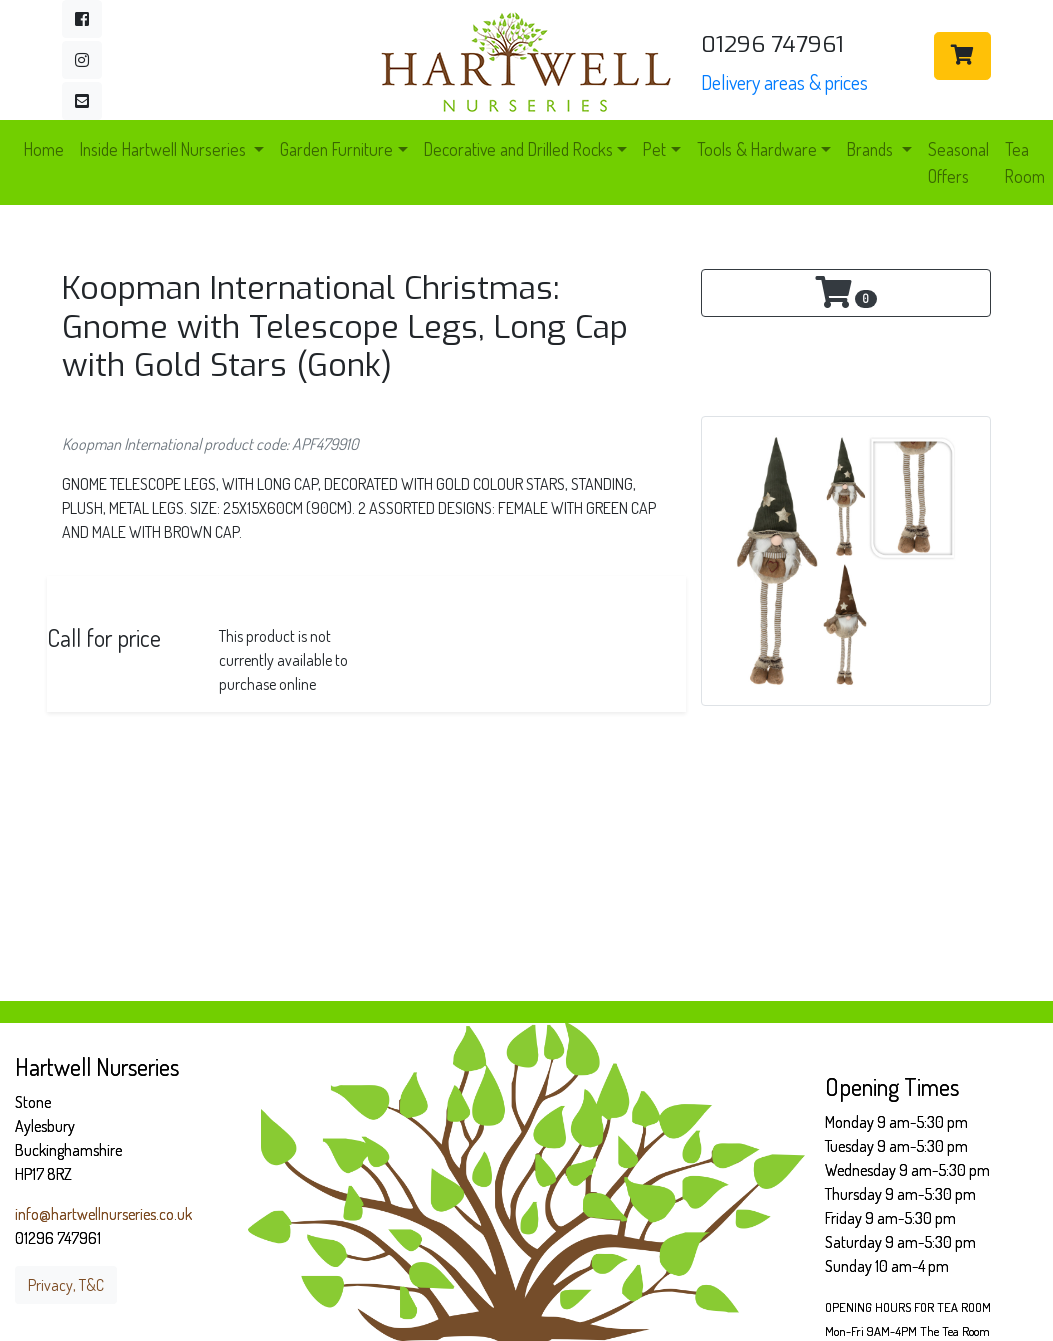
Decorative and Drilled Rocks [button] (518, 149)
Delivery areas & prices (784, 82)
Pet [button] (654, 149)
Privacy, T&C (66, 1285)
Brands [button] (872, 149)
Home (44, 149)
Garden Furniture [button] (336, 149)
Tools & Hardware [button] (757, 149)
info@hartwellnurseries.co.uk (103, 1214)
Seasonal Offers (958, 162)
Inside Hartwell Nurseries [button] (165, 149)
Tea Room (1025, 162)
